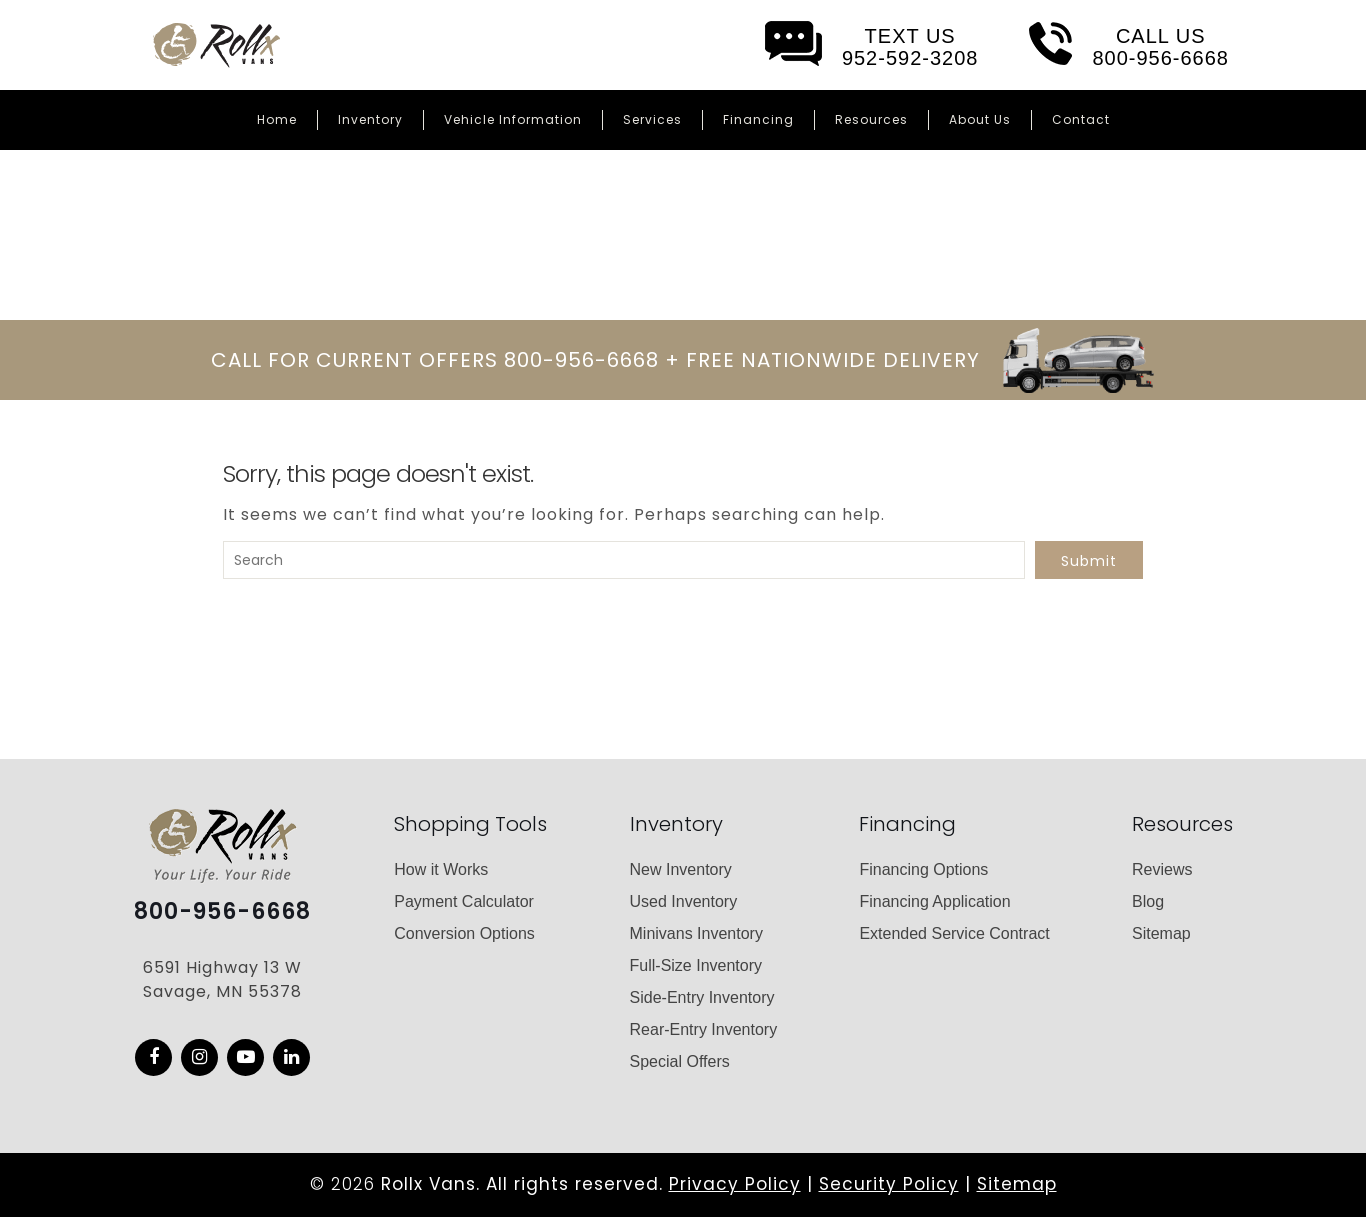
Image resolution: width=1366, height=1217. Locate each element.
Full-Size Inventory (696, 965)
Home (277, 119)
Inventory (370, 119)
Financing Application (934, 901)
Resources (871, 119)
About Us (980, 119)
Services (652, 119)
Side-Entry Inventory (702, 997)
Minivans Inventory (696, 933)
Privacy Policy (735, 1184)
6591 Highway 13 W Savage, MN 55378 (222, 979)
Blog (1148, 901)
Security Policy (889, 1184)
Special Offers (680, 1061)
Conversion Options (464, 933)
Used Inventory (684, 901)
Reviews (1162, 869)
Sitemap (1161, 933)
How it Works (441, 869)
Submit (1089, 561)
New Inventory (681, 869)
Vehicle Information (513, 119)
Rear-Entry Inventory (704, 1029)
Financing (758, 119)
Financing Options (923, 869)
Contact (1081, 119)
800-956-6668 (222, 912)
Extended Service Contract (954, 933)
